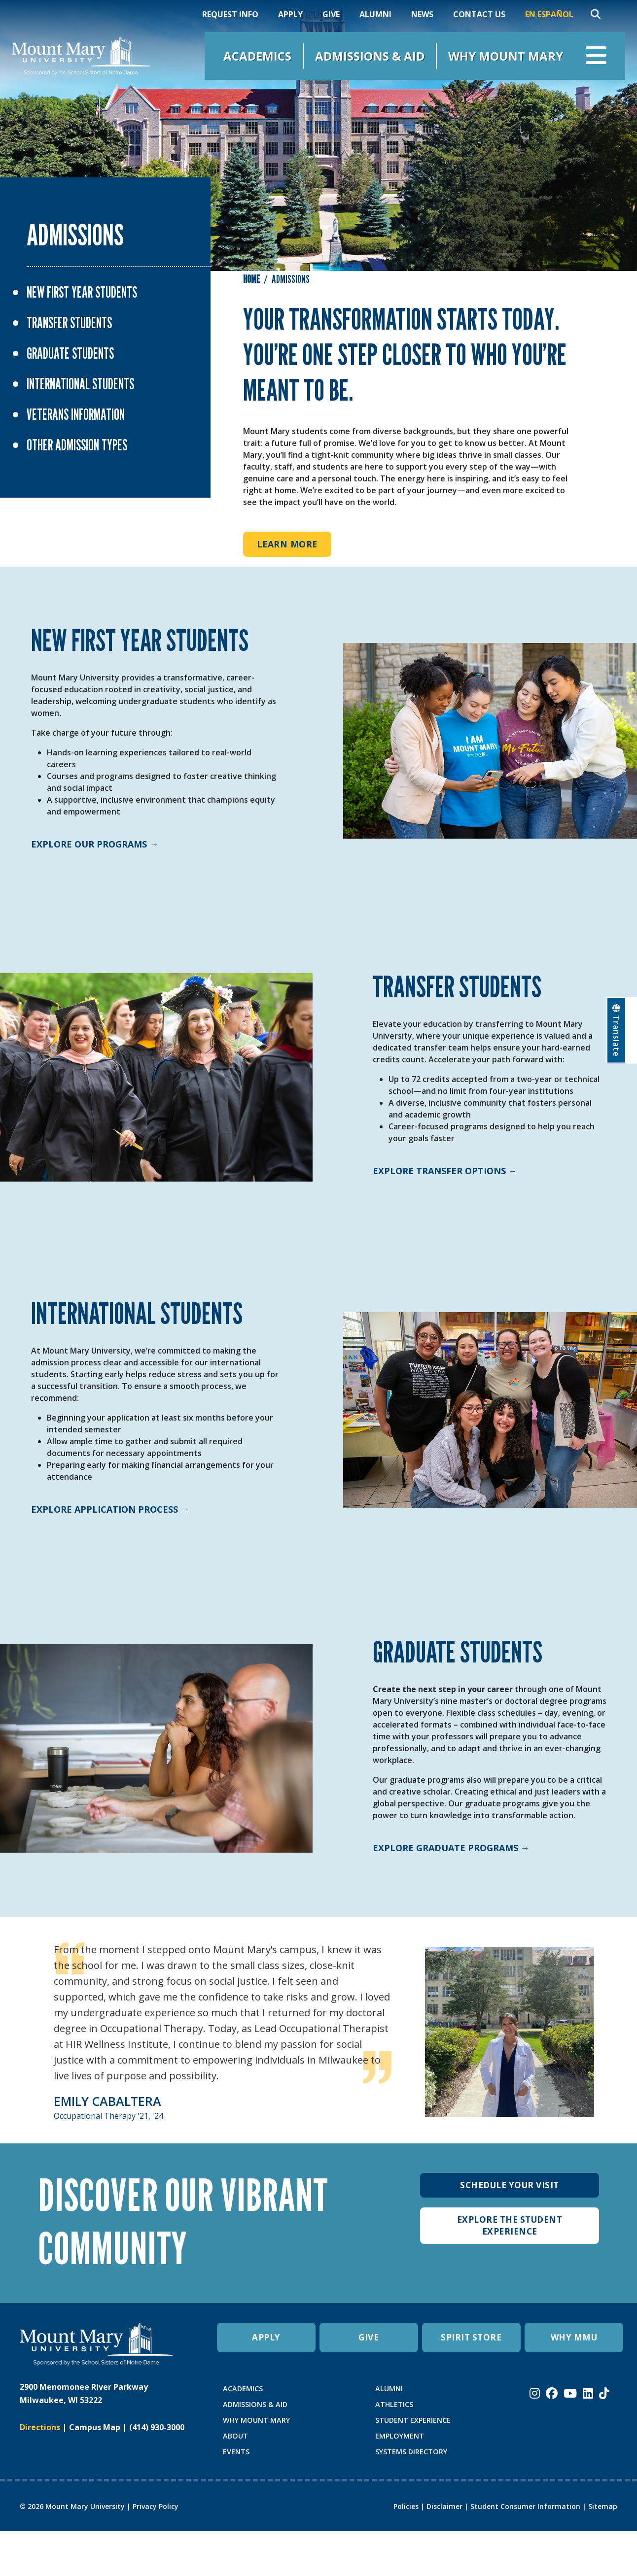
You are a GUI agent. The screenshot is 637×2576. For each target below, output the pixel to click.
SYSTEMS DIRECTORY (411, 2451)
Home (251, 278)
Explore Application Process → (110, 1509)
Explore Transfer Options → (445, 1171)
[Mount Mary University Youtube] (570, 2393)
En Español (549, 14)
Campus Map (94, 2427)
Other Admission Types (77, 445)
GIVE (368, 2337)
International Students (80, 384)
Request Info (230, 14)
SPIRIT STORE (471, 2337)
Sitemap (602, 2506)
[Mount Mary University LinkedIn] (588, 2393)
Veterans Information (76, 414)
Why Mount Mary (505, 56)
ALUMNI (389, 2388)
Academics (257, 56)
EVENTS (236, 2451)
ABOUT (235, 2435)
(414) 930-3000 (156, 2427)
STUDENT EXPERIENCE (413, 2420)
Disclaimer (444, 2506)
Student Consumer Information (525, 2506)
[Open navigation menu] (596, 55)
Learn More (287, 544)
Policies (406, 2506)
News (422, 14)
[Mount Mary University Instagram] (535, 2393)
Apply (290, 14)
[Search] (595, 14)
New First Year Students (82, 292)
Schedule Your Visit (510, 2185)
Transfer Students (69, 323)
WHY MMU (574, 2337)
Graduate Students (70, 353)
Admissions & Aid (370, 56)
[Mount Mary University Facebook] (552, 2393)
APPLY (266, 2337)
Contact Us (479, 14)
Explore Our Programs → (94, 844)
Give (331, 14)
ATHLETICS (394, 2404)
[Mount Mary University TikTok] (604, 2393)
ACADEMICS (243, 2388)
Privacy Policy (155, 2506)
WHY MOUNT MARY (256, 2420)
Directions (40, 2427)
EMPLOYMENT (399, 2435)
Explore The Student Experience (510, 2226)
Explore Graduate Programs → (451, 1848)
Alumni (375, 14)
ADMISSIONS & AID (255, 2404)
